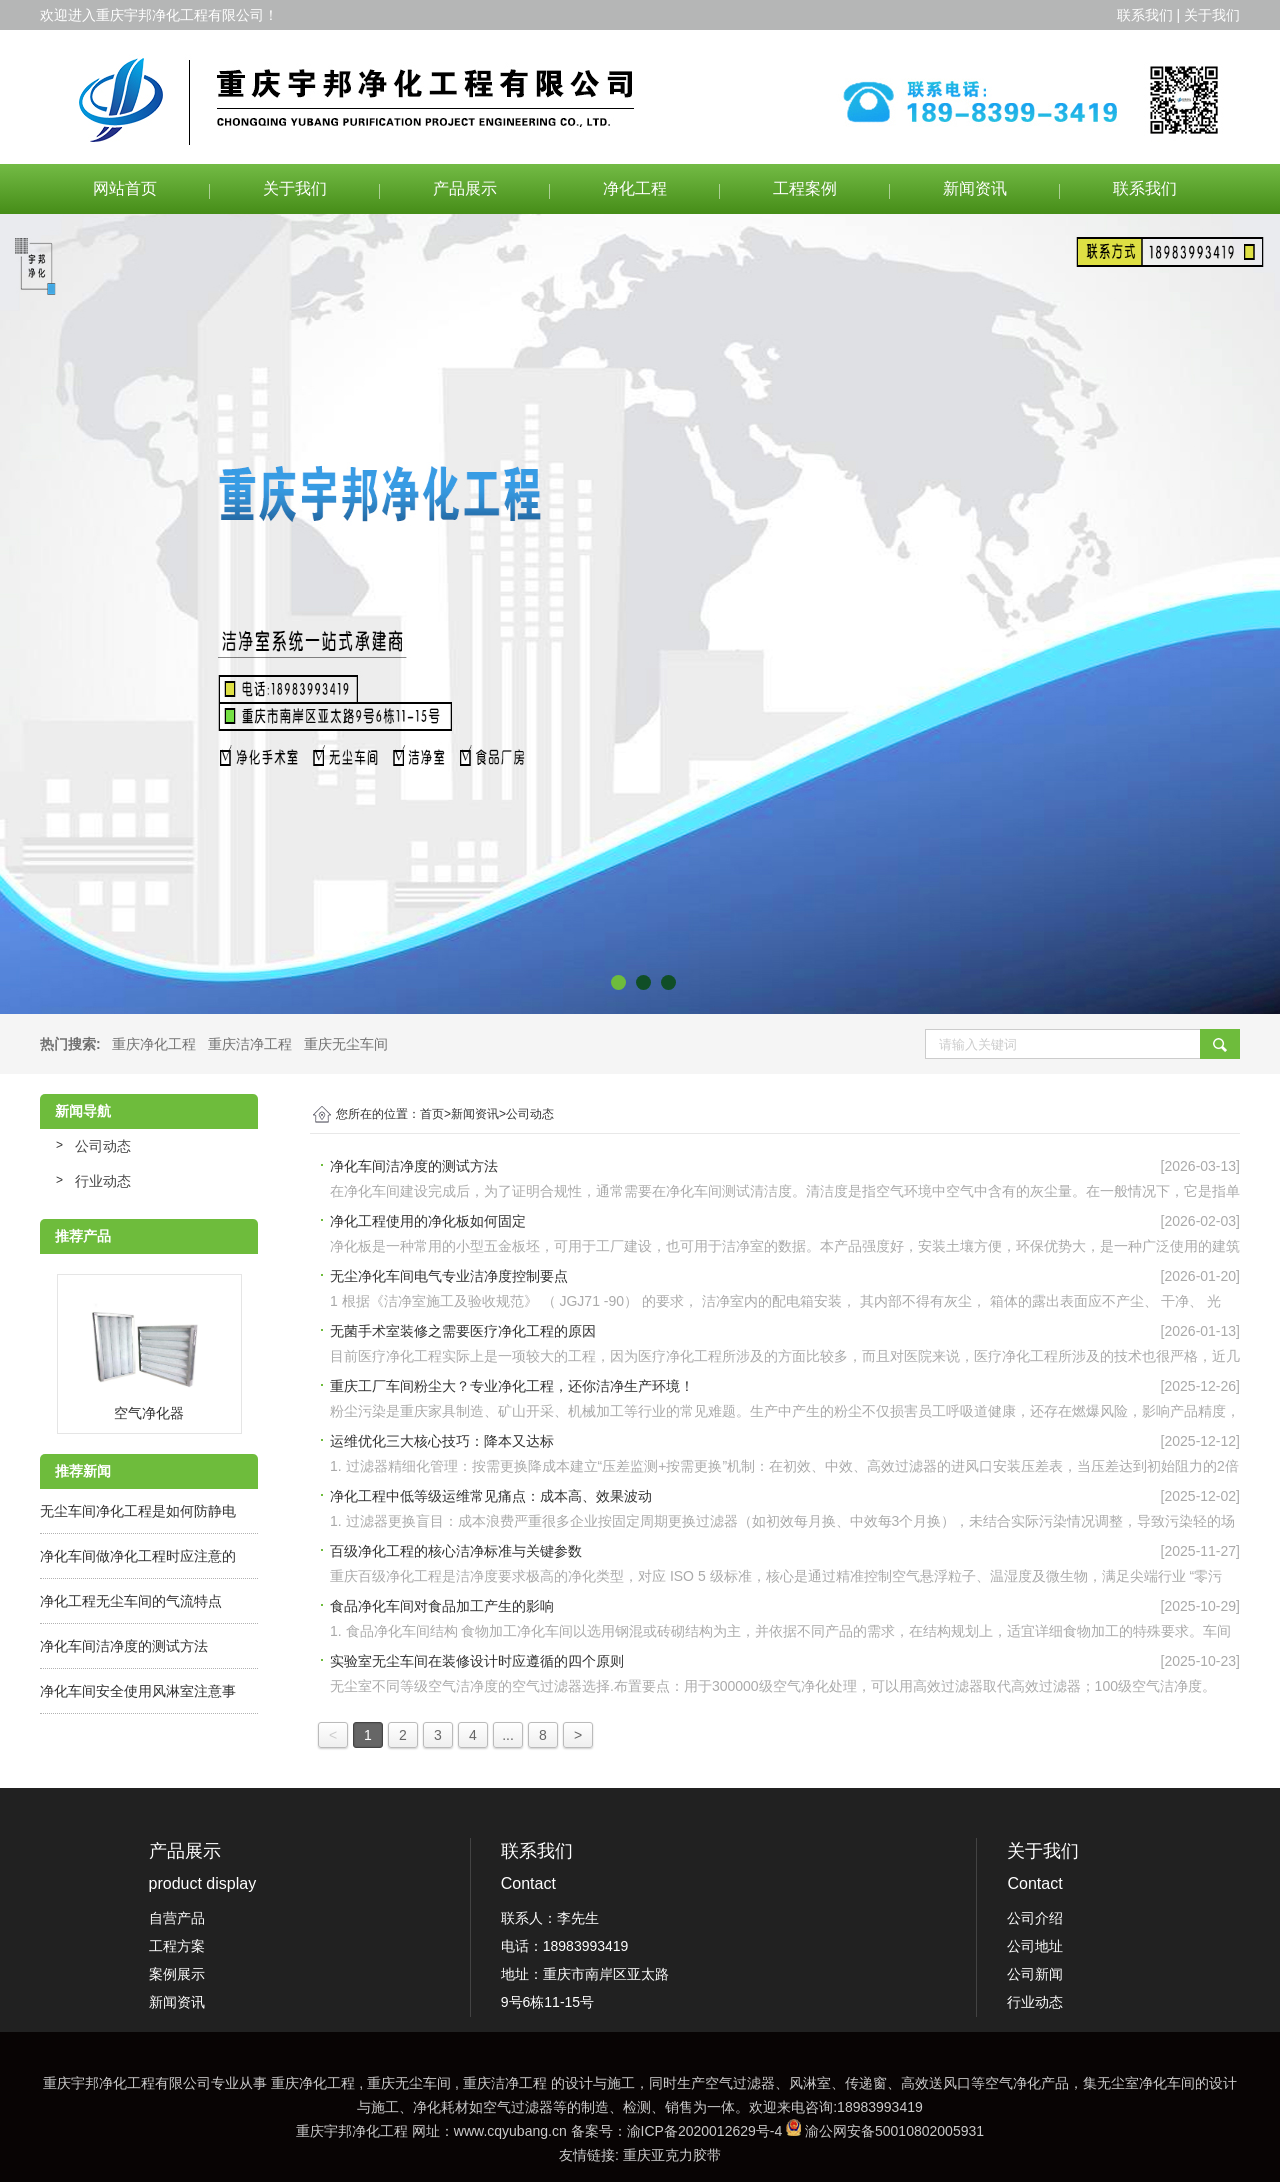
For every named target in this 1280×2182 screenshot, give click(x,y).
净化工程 (635, 188)
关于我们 (295, 188)
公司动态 (103, 1146)
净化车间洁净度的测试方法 (124, 1646)
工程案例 (805, 188)
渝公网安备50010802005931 (894, 2131)
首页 (435, 1114)
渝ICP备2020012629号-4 (705, 2131)
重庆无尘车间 (346, 1044)
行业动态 (103, 1181)
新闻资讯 (975, 188)
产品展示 (465, 188)
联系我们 (1145, 188)
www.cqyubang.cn (510, 2131)
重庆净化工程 (154, 1044)
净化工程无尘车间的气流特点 (131, 1601)
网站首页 (125, 188)
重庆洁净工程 (250, 1044)
